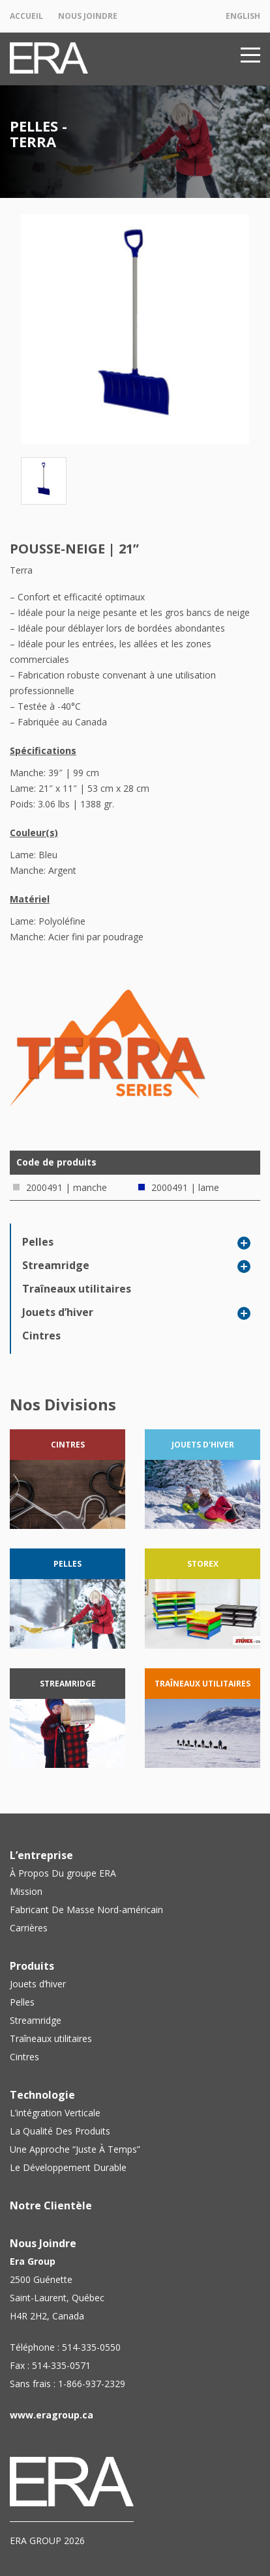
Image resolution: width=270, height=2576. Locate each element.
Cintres (41, 1335)
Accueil (26, 15)
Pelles (37, 1242)
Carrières (29, 1928)
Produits (32, 1966)
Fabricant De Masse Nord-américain (86, 1909)
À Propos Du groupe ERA (63, 1873)
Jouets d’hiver (57, 1312)
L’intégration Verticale (55, 2113)
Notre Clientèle (51, 2205)
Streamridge (55, 1265)
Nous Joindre (87, 15)
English (243, 15)
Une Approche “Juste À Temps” (75, 2149)
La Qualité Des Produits (60, 2131)
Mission (26, 1891)
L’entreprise (41, 1855)
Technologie (42, 2095)
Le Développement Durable (68, 2167)
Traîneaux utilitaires (76, 1288)
